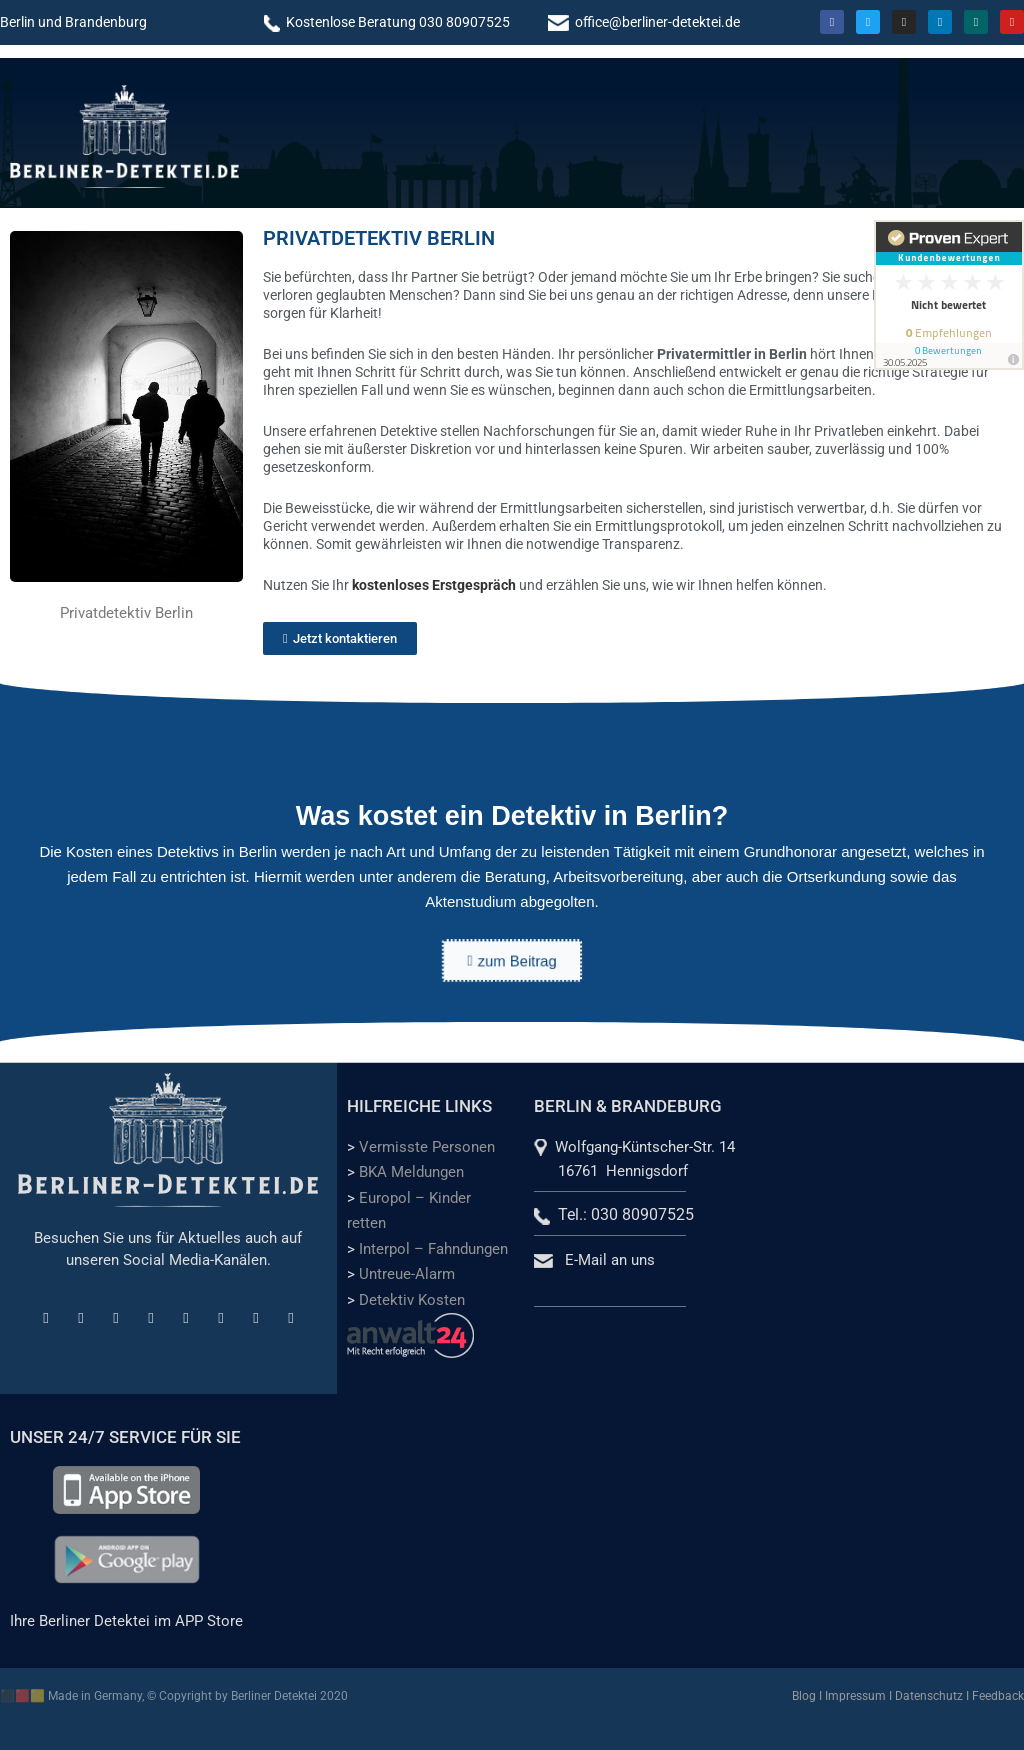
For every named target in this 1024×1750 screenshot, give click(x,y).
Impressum (855, 1696)
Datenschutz (929, 1696)
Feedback (998, 1696)
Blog (804, 1696)
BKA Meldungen (411, 1172)
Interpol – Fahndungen (433, 1249)
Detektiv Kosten (412, 1300)
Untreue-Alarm (407, 1274)
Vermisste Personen (427, 1147)
